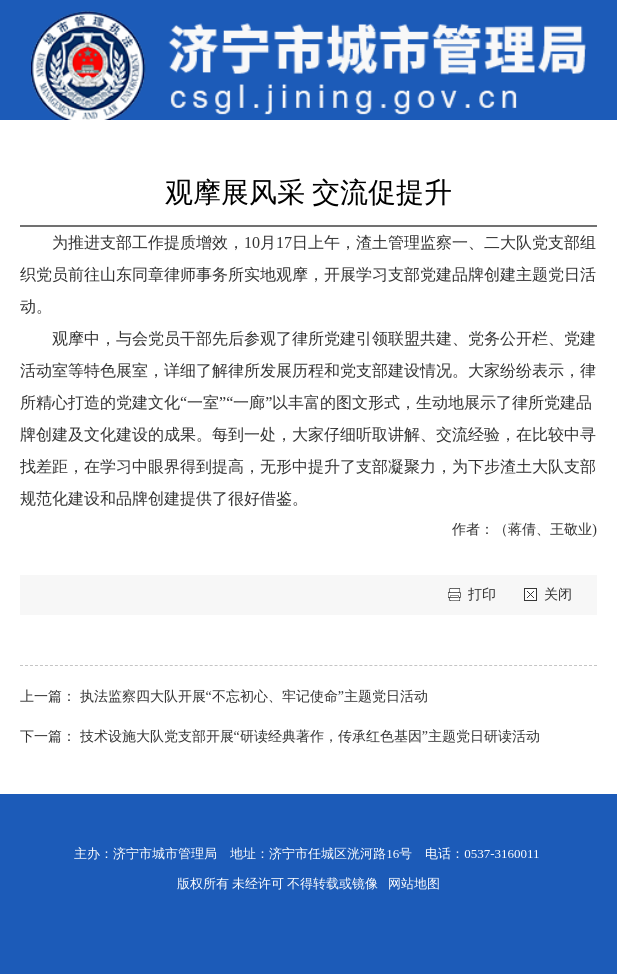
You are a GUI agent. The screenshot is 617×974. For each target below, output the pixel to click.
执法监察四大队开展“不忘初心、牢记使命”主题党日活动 (254, 696)
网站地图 (414, 883)
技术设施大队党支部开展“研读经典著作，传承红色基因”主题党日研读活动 (310, 736)
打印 (484, 594)
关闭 (558, 594)
